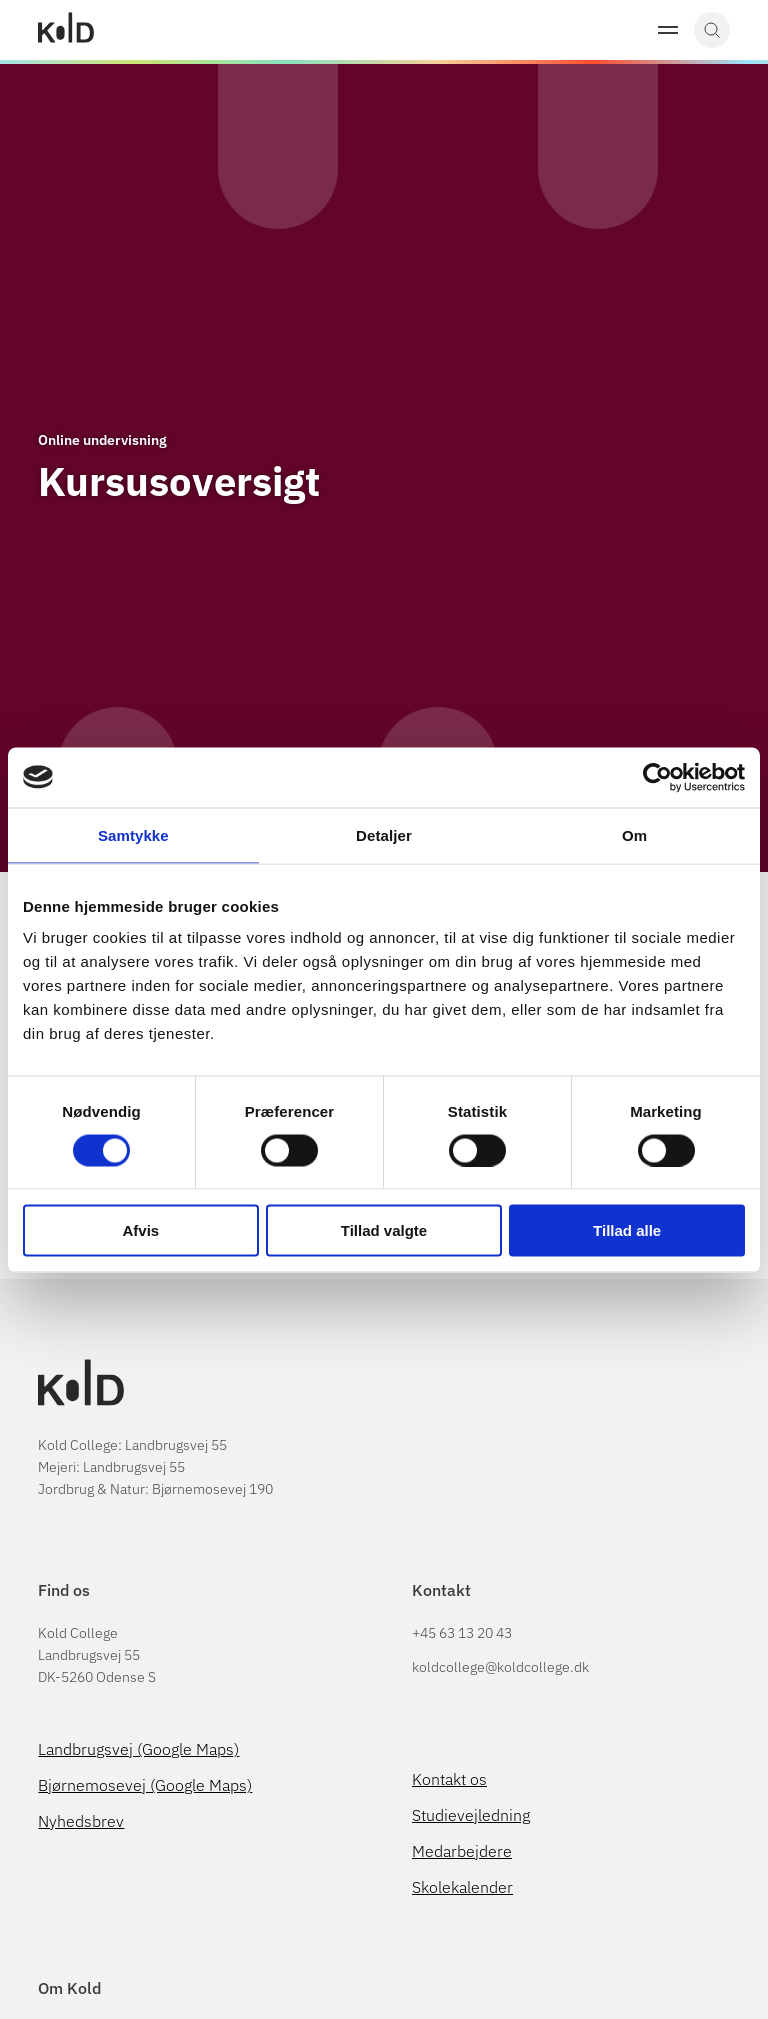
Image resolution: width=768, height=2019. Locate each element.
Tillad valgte (384, 1230)
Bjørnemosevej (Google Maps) (145, 1785)
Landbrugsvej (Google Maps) (138, 1749)
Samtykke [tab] (133, 834)
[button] (668, 30)
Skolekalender (462, 1887)
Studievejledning (471, 1815)
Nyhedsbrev (81, 1821)
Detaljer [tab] (384, 834)
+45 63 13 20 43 (462, 1633)
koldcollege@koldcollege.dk (500, 1667)
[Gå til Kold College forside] (66, 30)
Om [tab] (634, 834)
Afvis (140, 1230)
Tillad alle (627, 1230)
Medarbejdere (462, 1851)
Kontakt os (449, 1779)
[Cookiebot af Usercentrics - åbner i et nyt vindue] (657, 777)
